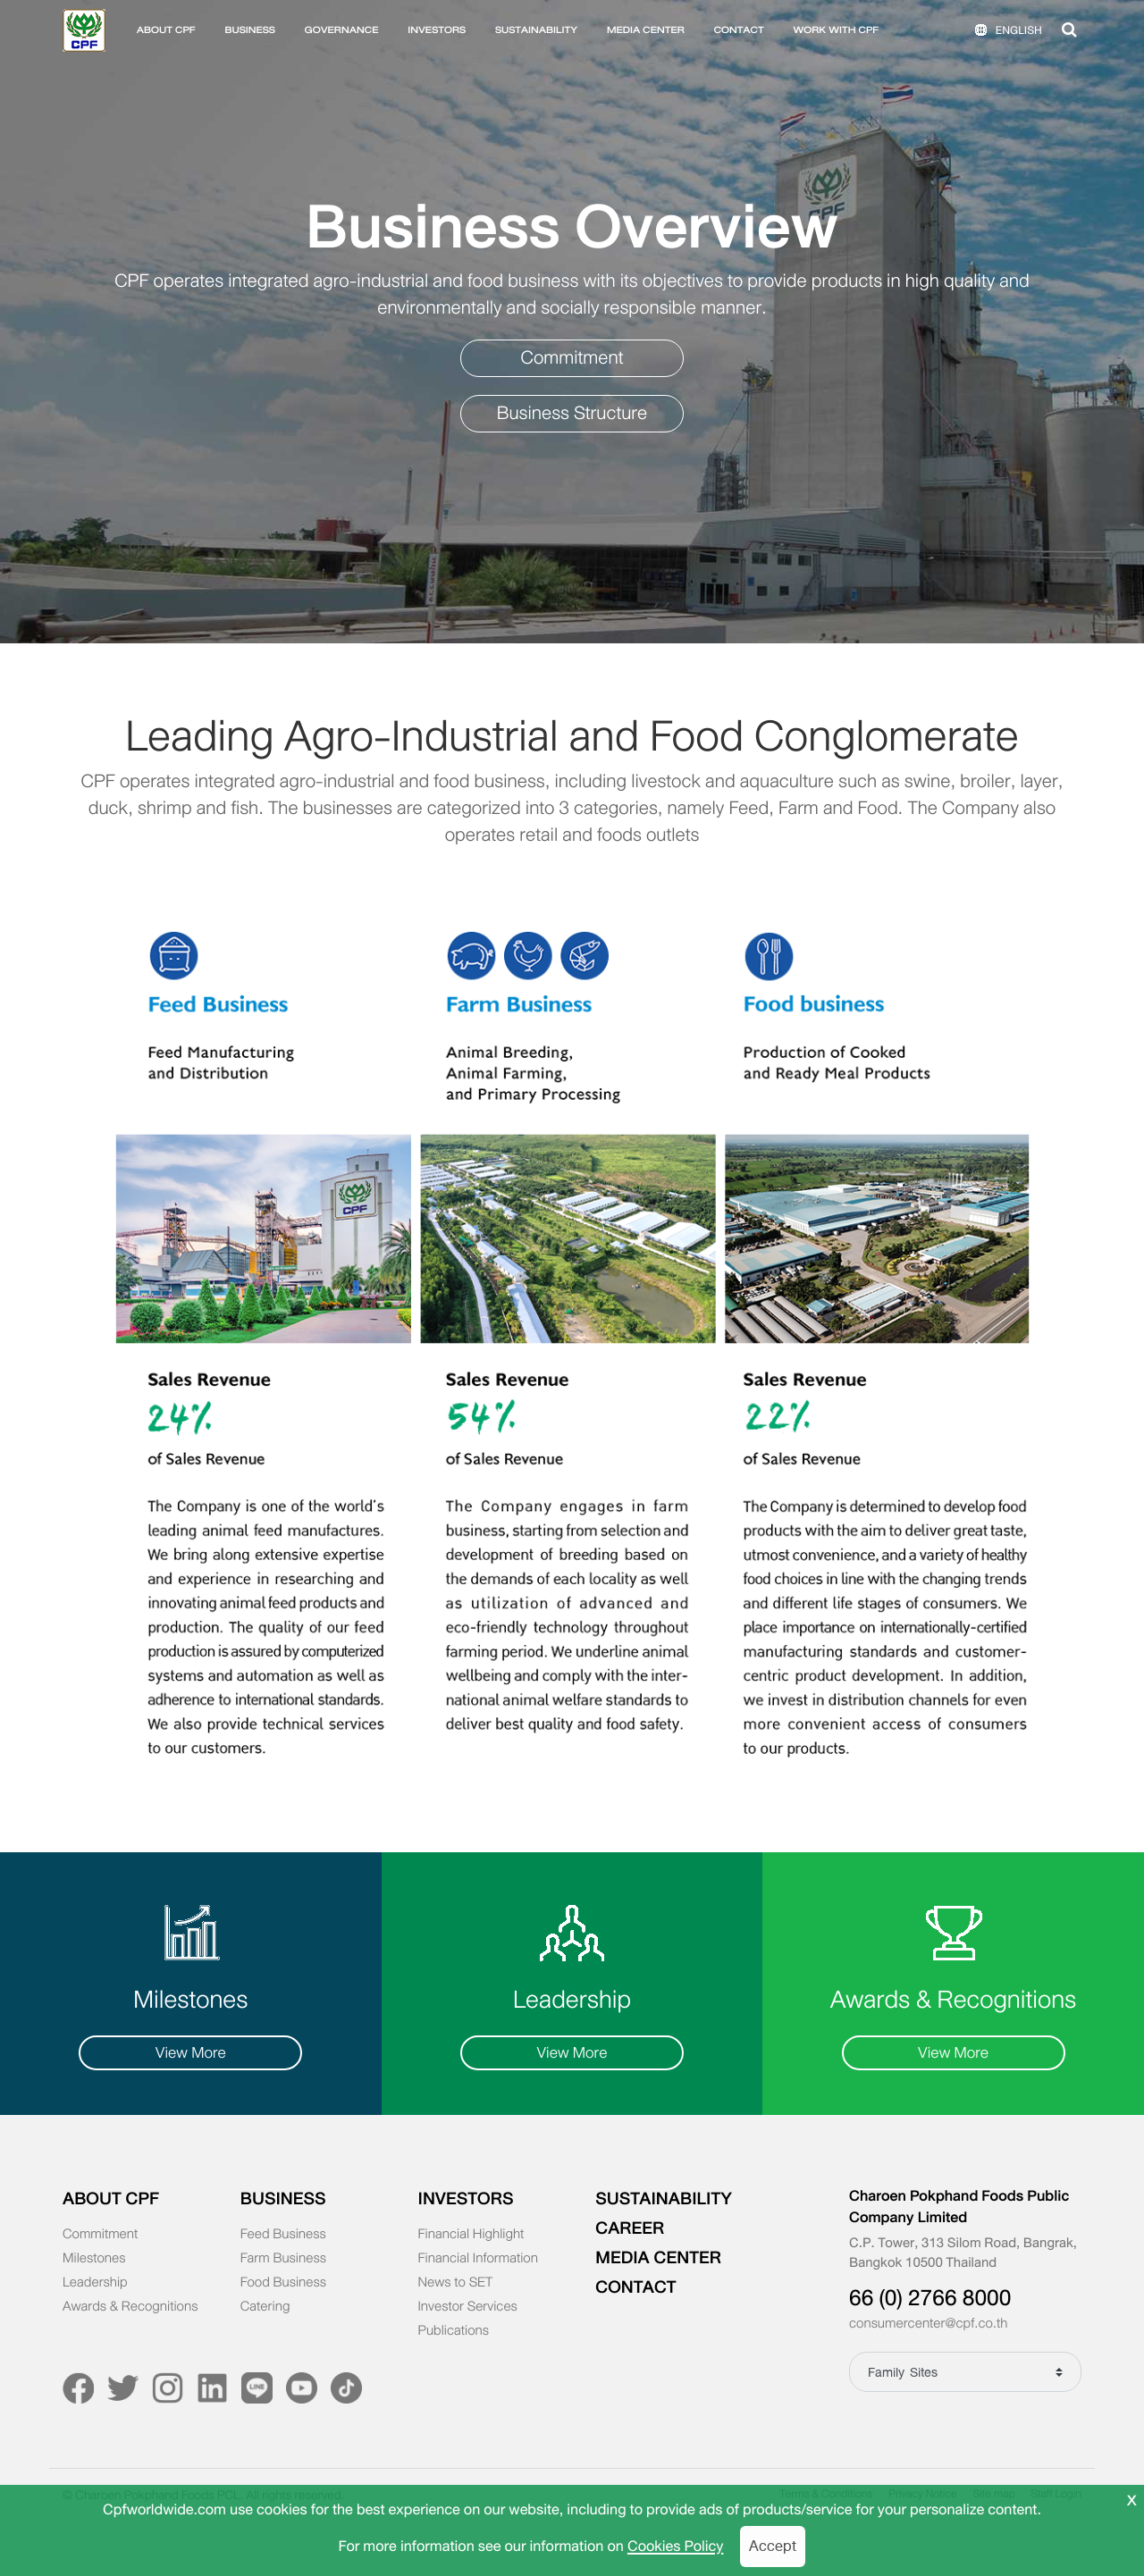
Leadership (95, 2283)
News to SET (455, 2283)
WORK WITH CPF (836, 29)
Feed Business (283, 2235)
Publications (454, 2331)
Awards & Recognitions (130, 2307)
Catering (265, 2307)
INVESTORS (437, 29)
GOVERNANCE (342, 29)
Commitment (572, 358)
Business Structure (572, 413)
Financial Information (478, 2259)
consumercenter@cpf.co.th (928, 2324)
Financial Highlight (471, 2235)
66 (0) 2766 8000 (930, 2298)
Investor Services (467, 2307)
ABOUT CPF (166, 29)
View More (191, 2053)
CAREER (629, 2228)
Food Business (283, 2283)
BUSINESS (249, 29)
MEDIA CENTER (646, 29)
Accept (772, 2546)
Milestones (94, 2259)
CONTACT (739, 29)
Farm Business (283, 2259)
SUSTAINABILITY (536, 29)
